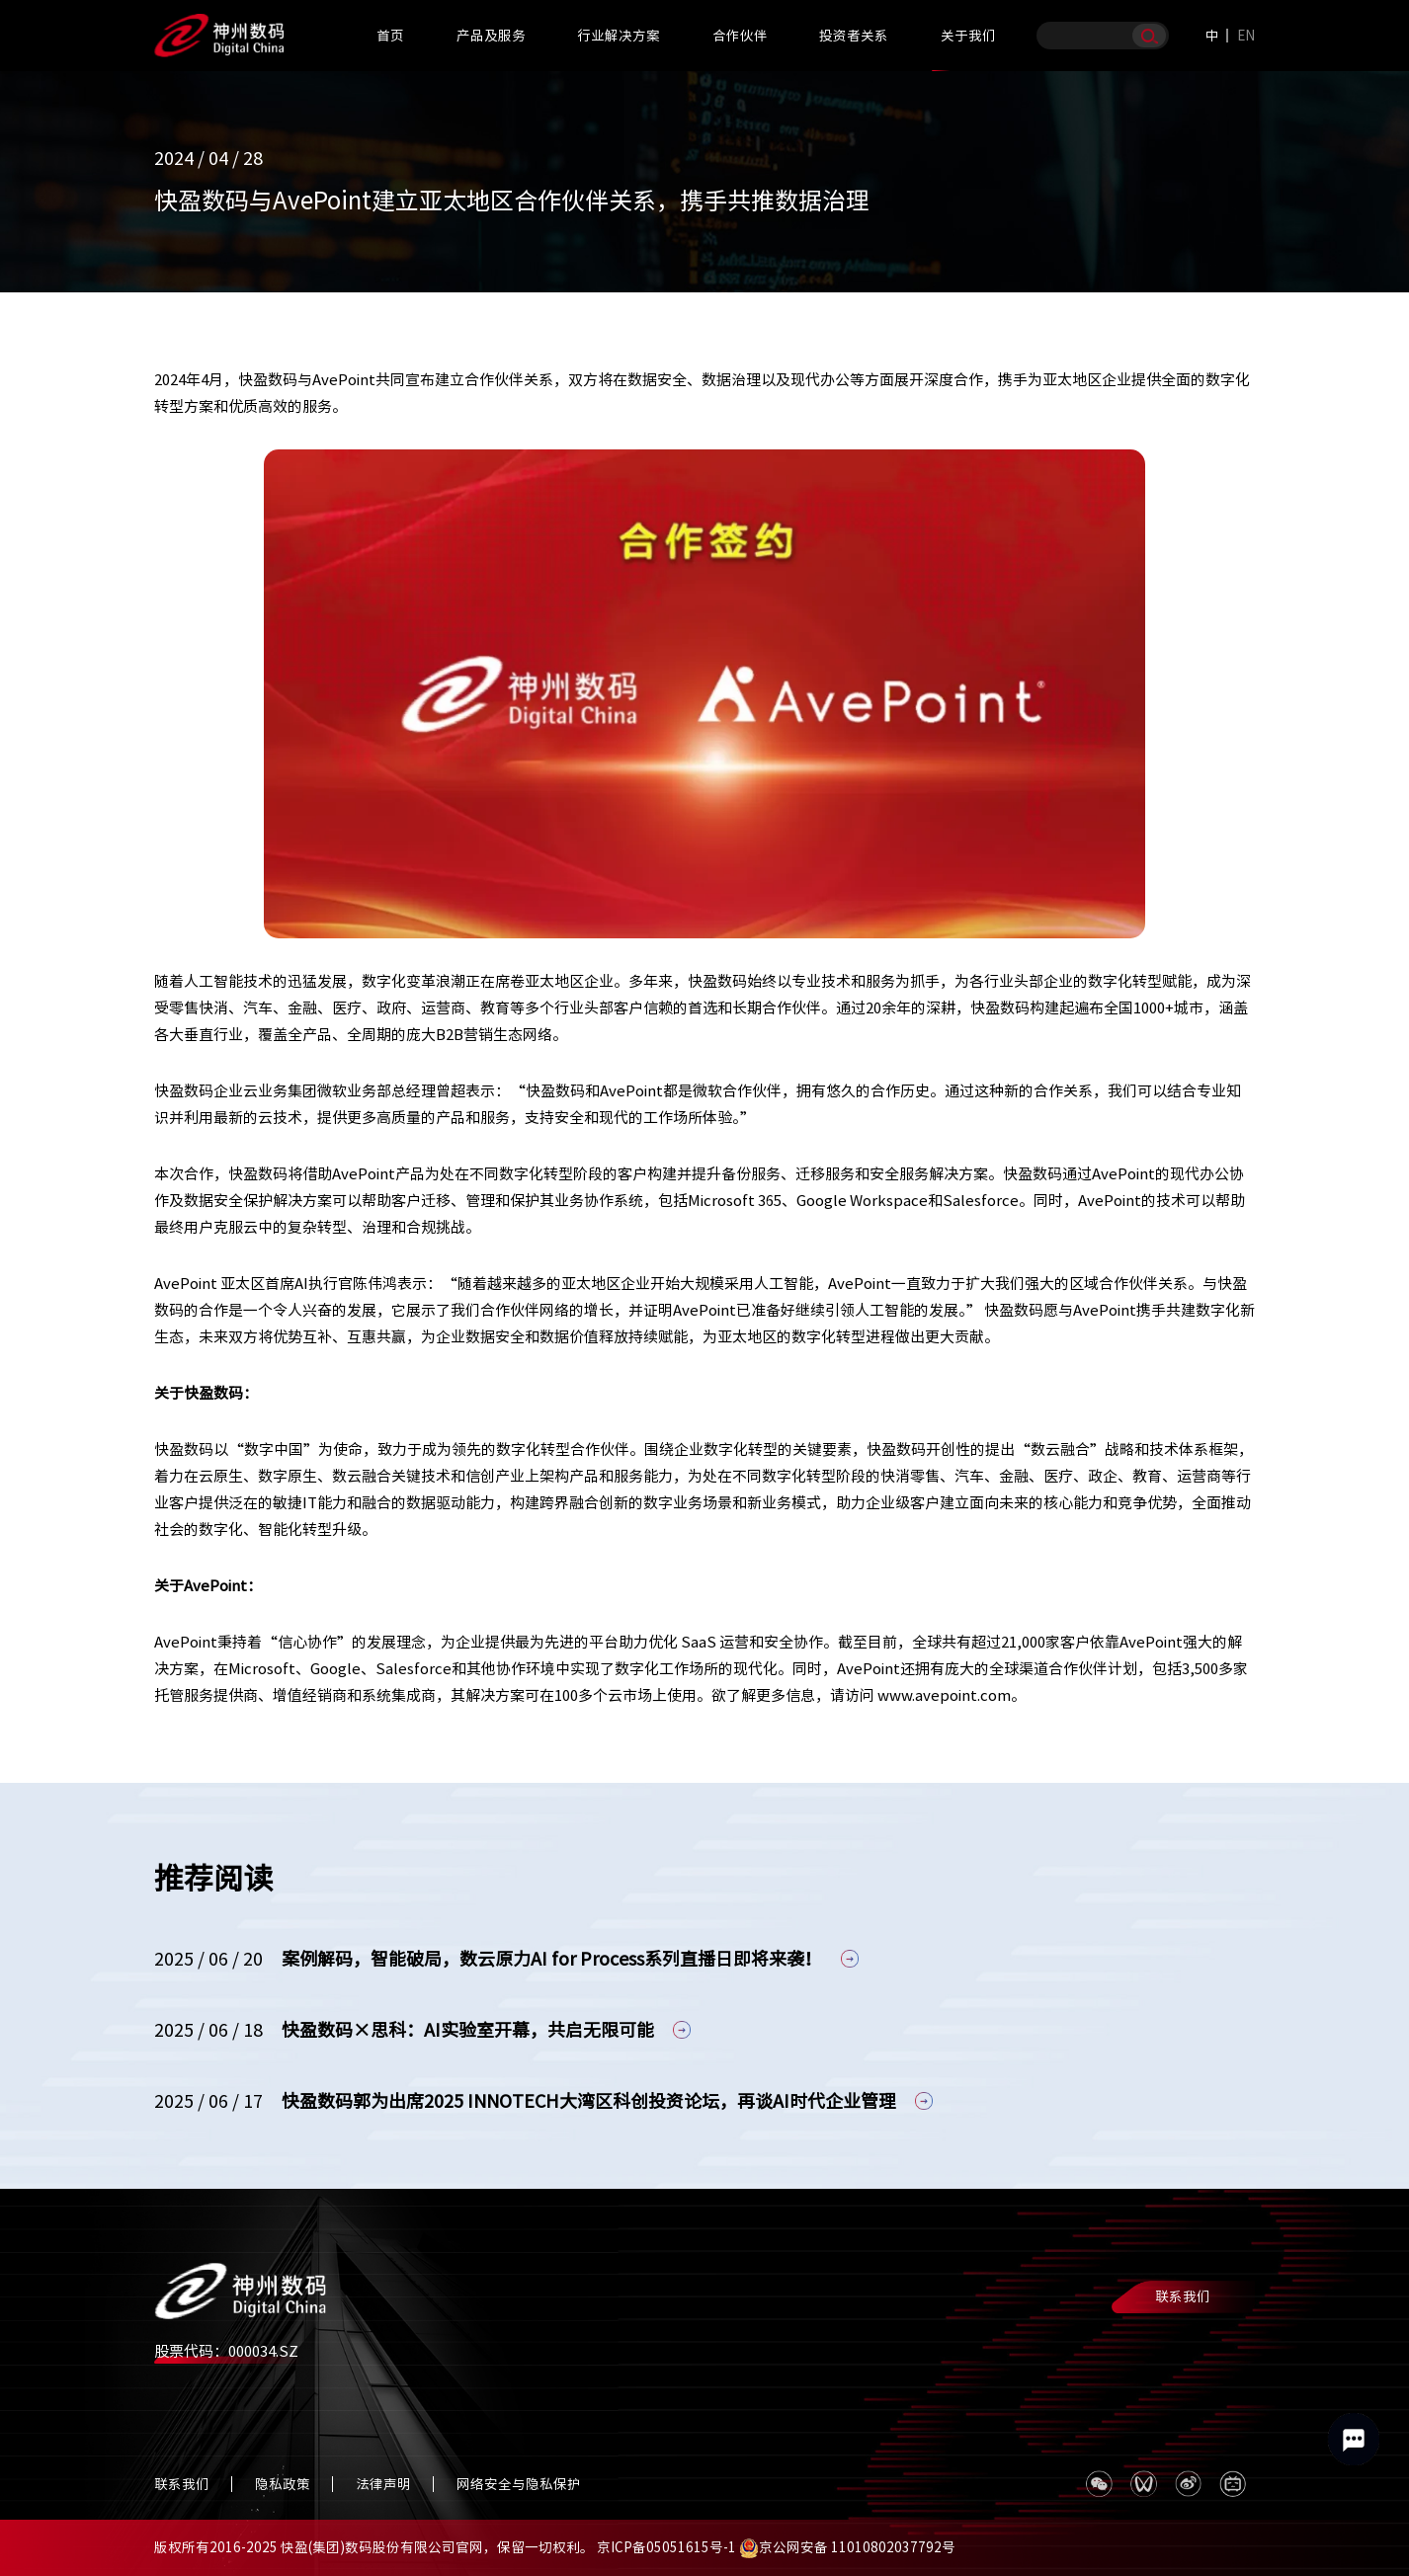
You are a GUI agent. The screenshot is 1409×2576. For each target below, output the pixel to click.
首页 (390, 35)
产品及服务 (491, 35)
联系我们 (1182, 2296)
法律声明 (383, 2484)
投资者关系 (853, 35)
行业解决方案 (618, 35)
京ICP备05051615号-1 (666, 2547)
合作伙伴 (740, 35)
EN (1246, 35)
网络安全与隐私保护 (518, 2484)
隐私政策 (282, 2484)
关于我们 (968, 35)
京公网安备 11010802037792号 (847, 2547)
